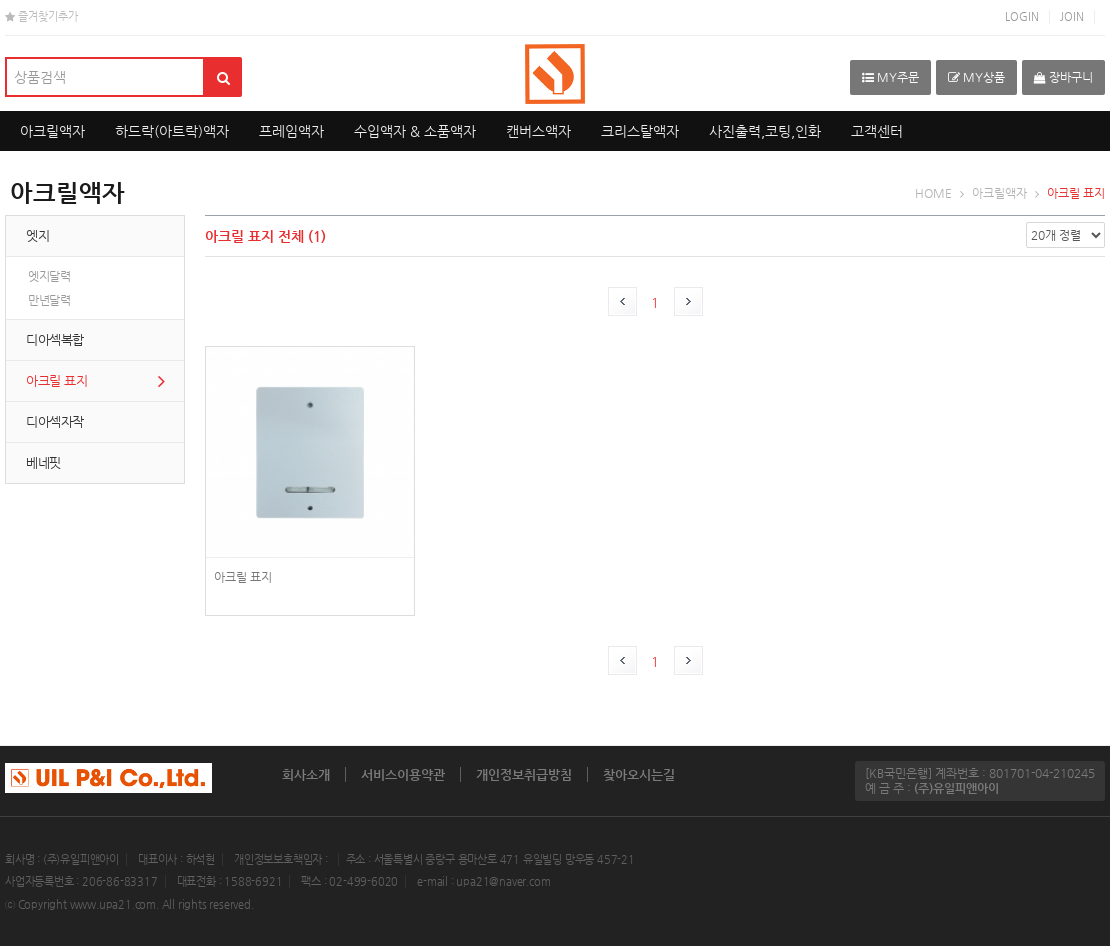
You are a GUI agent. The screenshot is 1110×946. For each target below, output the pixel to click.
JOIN (1072, 16)
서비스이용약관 (403, 774)
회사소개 (306, 774)
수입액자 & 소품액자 (415, 131)
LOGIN (1022, 16)
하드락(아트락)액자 (172, 131)
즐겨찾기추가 (41, 16)
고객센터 (877, 131)
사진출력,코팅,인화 (765, 131)
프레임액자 (291, 131)
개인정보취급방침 (524, 774)
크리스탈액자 (640, 131)
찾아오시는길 (639, 774)
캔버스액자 (538, 131)
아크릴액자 (52, 131)
